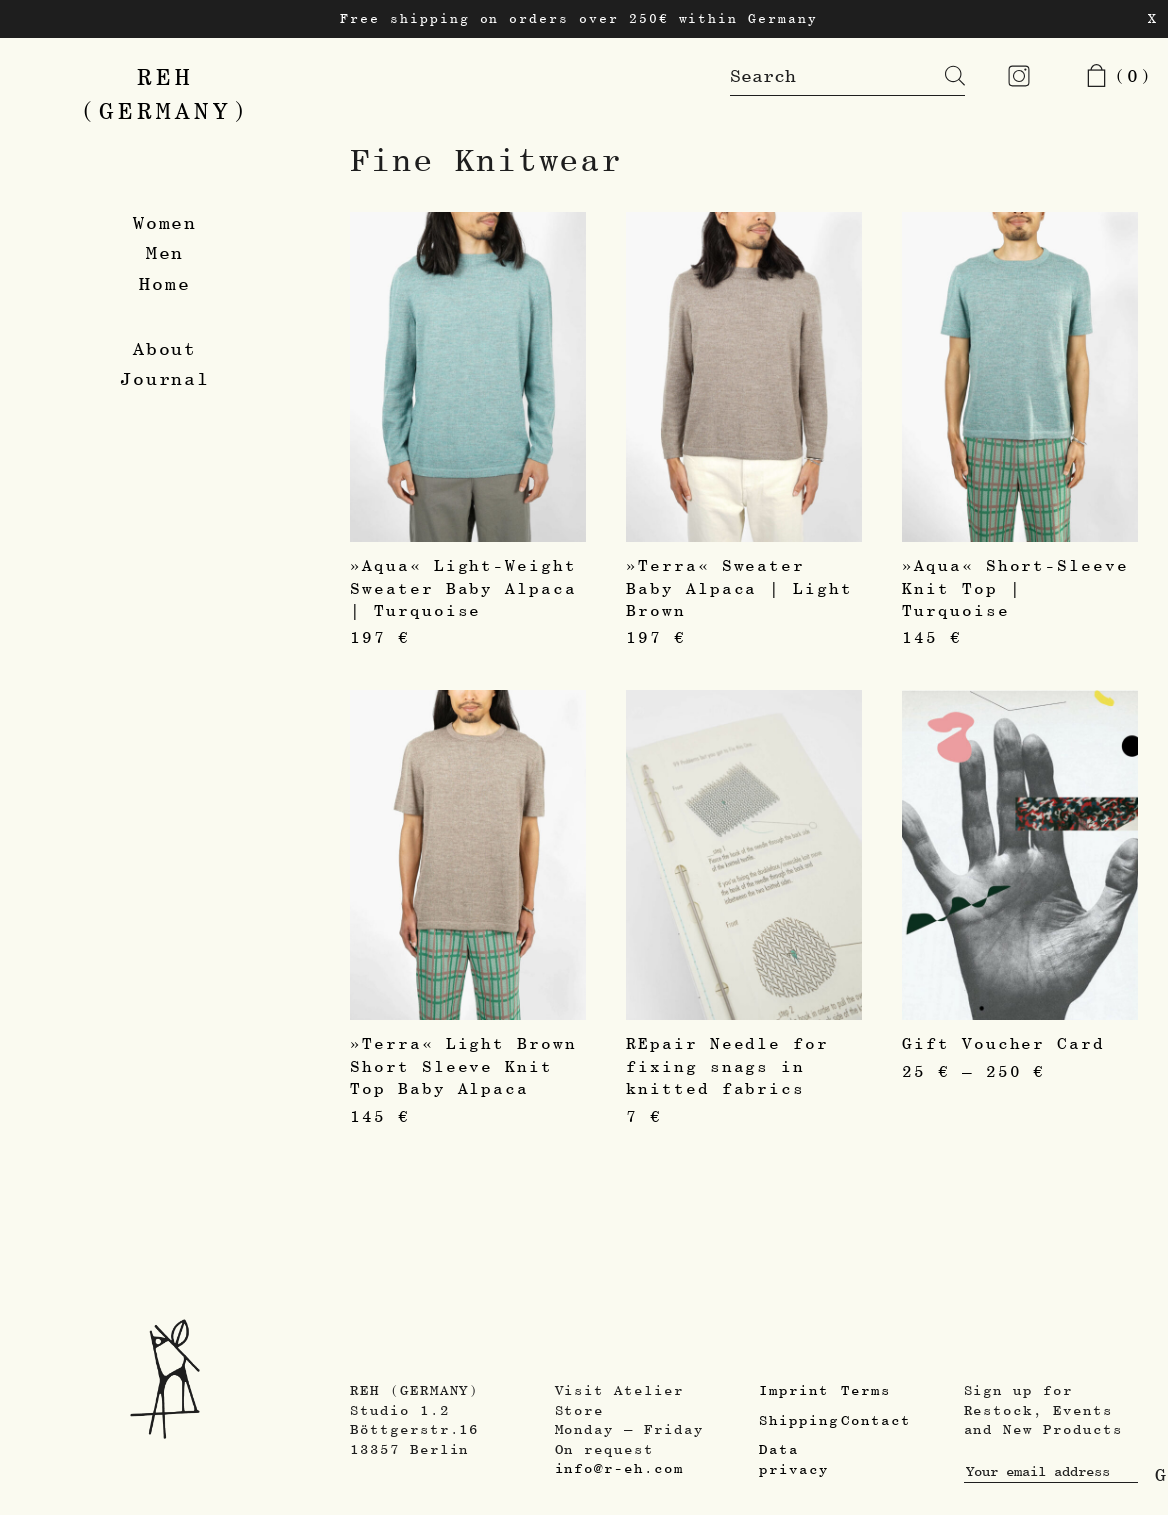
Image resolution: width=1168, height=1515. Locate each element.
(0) (1118, 75)
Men (165, 252)
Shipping (799, 1420)
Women (165, 222)
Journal (165, 378)
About (165, 348)
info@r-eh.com (619, 1468)
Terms (866, 1390)
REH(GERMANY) (165, 93)
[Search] (940, 76)
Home (165, 283)
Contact (876, 1420)
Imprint (794, 1390)
